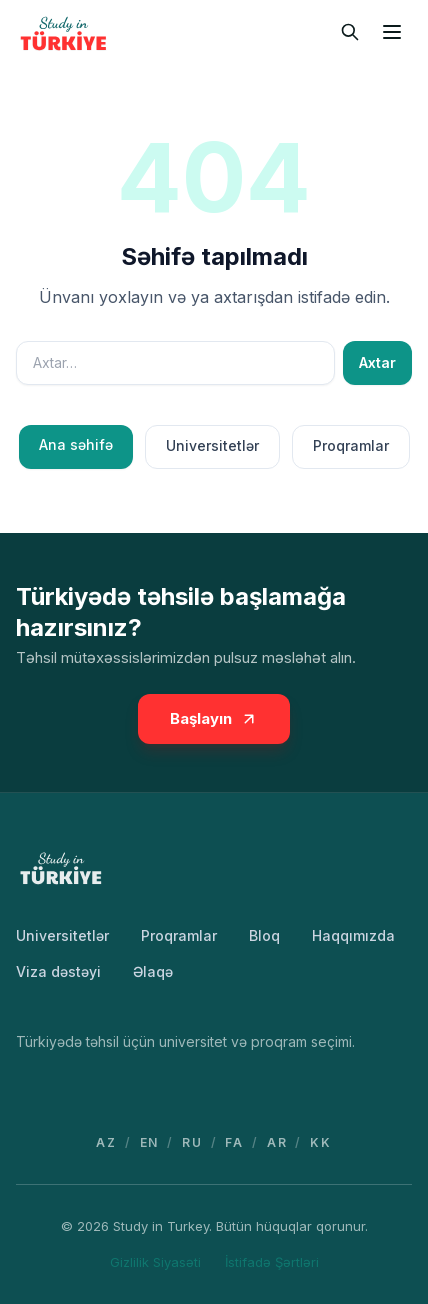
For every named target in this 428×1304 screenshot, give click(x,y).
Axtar (377, 362)
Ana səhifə (76, 444)
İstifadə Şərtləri (272, 1262)
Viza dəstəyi (58, 971)
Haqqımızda (353, 935)
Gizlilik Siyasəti (155, 1262)
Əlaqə (153, 971)
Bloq (264, 935)
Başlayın (214, 718)
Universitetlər (212, 445)
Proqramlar (351, 445)
